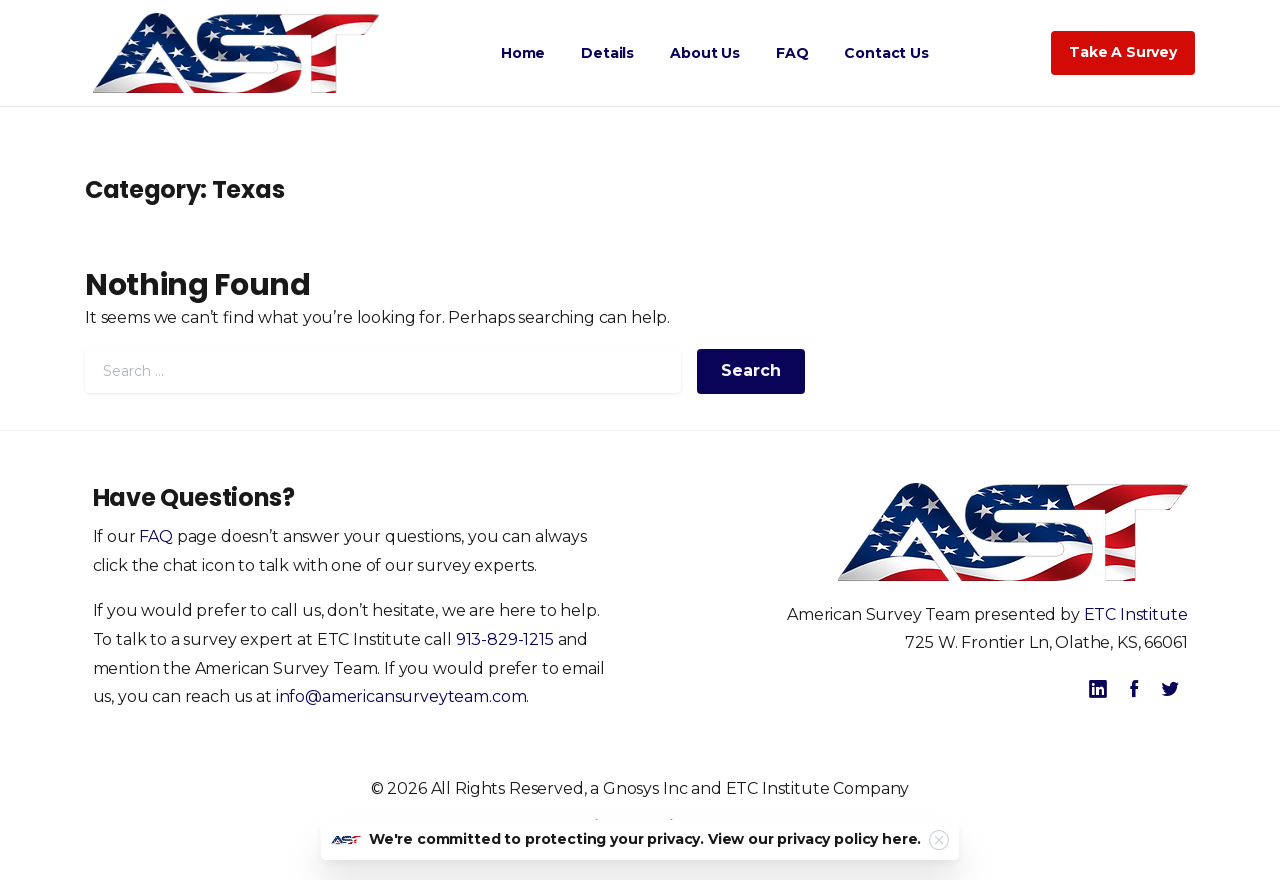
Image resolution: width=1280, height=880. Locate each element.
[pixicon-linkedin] (1098, 689)
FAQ (156, 536)
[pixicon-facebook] (1134, 689)
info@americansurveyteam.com (401, 696)
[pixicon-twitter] (1170, 689)
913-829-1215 (505, 639)
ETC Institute (1136, 614)
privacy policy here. (849, 839)
